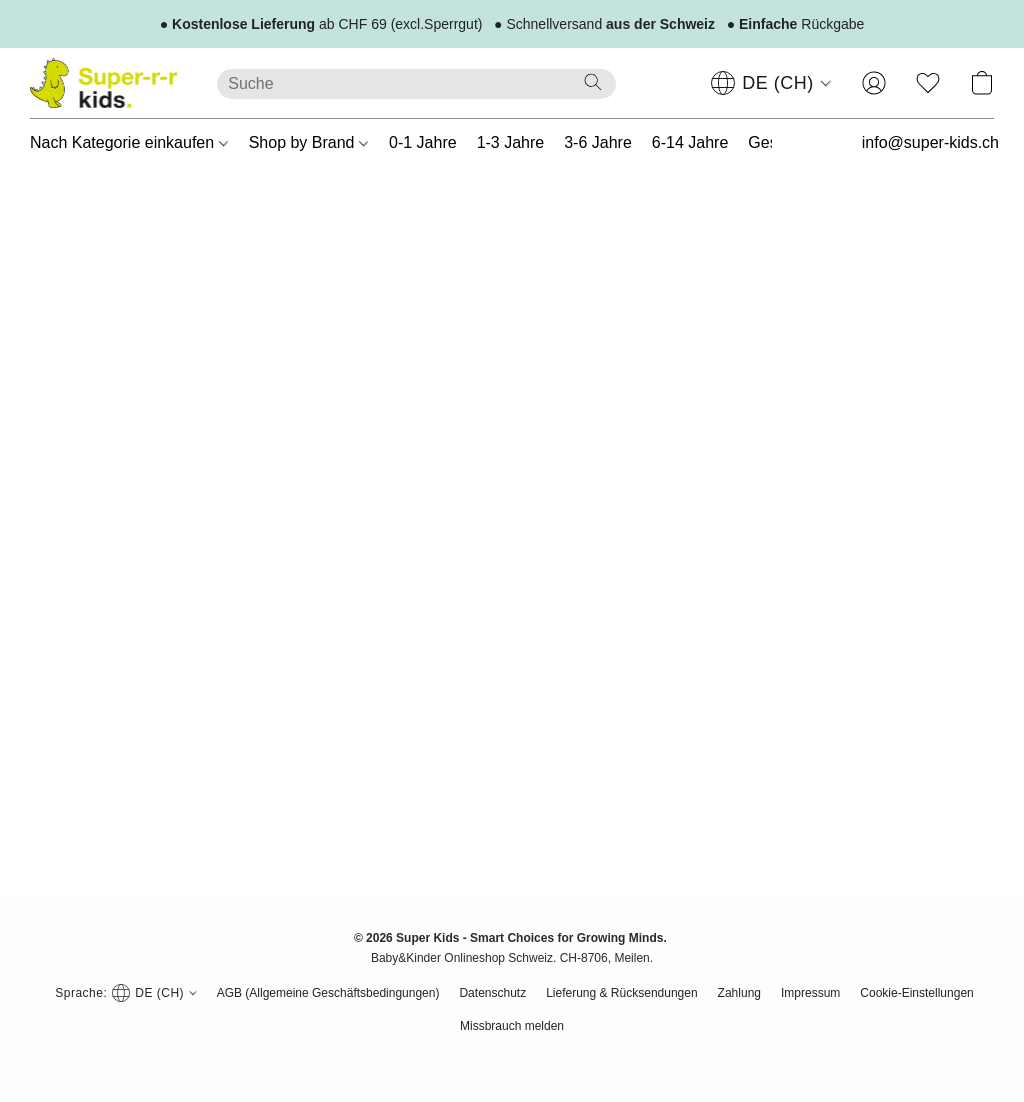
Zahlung (739, 993)
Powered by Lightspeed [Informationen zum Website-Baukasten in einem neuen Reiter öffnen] (512, 1058)
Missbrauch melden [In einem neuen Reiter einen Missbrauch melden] (512, 1026)
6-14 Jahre (690, 142)
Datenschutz (492, 993)
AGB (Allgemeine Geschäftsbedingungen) (328, 993)
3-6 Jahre (598, 142)
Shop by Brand (308, 142)
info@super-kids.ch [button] (930, 142)
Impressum (810, 993)
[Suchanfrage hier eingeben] (416, 84)
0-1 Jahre (423, 142)
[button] (103, 83)
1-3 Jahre (511, 142)
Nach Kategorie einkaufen (129, 142)
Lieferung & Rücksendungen (621, 993)
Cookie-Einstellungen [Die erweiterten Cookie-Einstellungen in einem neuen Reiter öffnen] (916, 993)
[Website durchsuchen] (593, 82)
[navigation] (771, 83)
